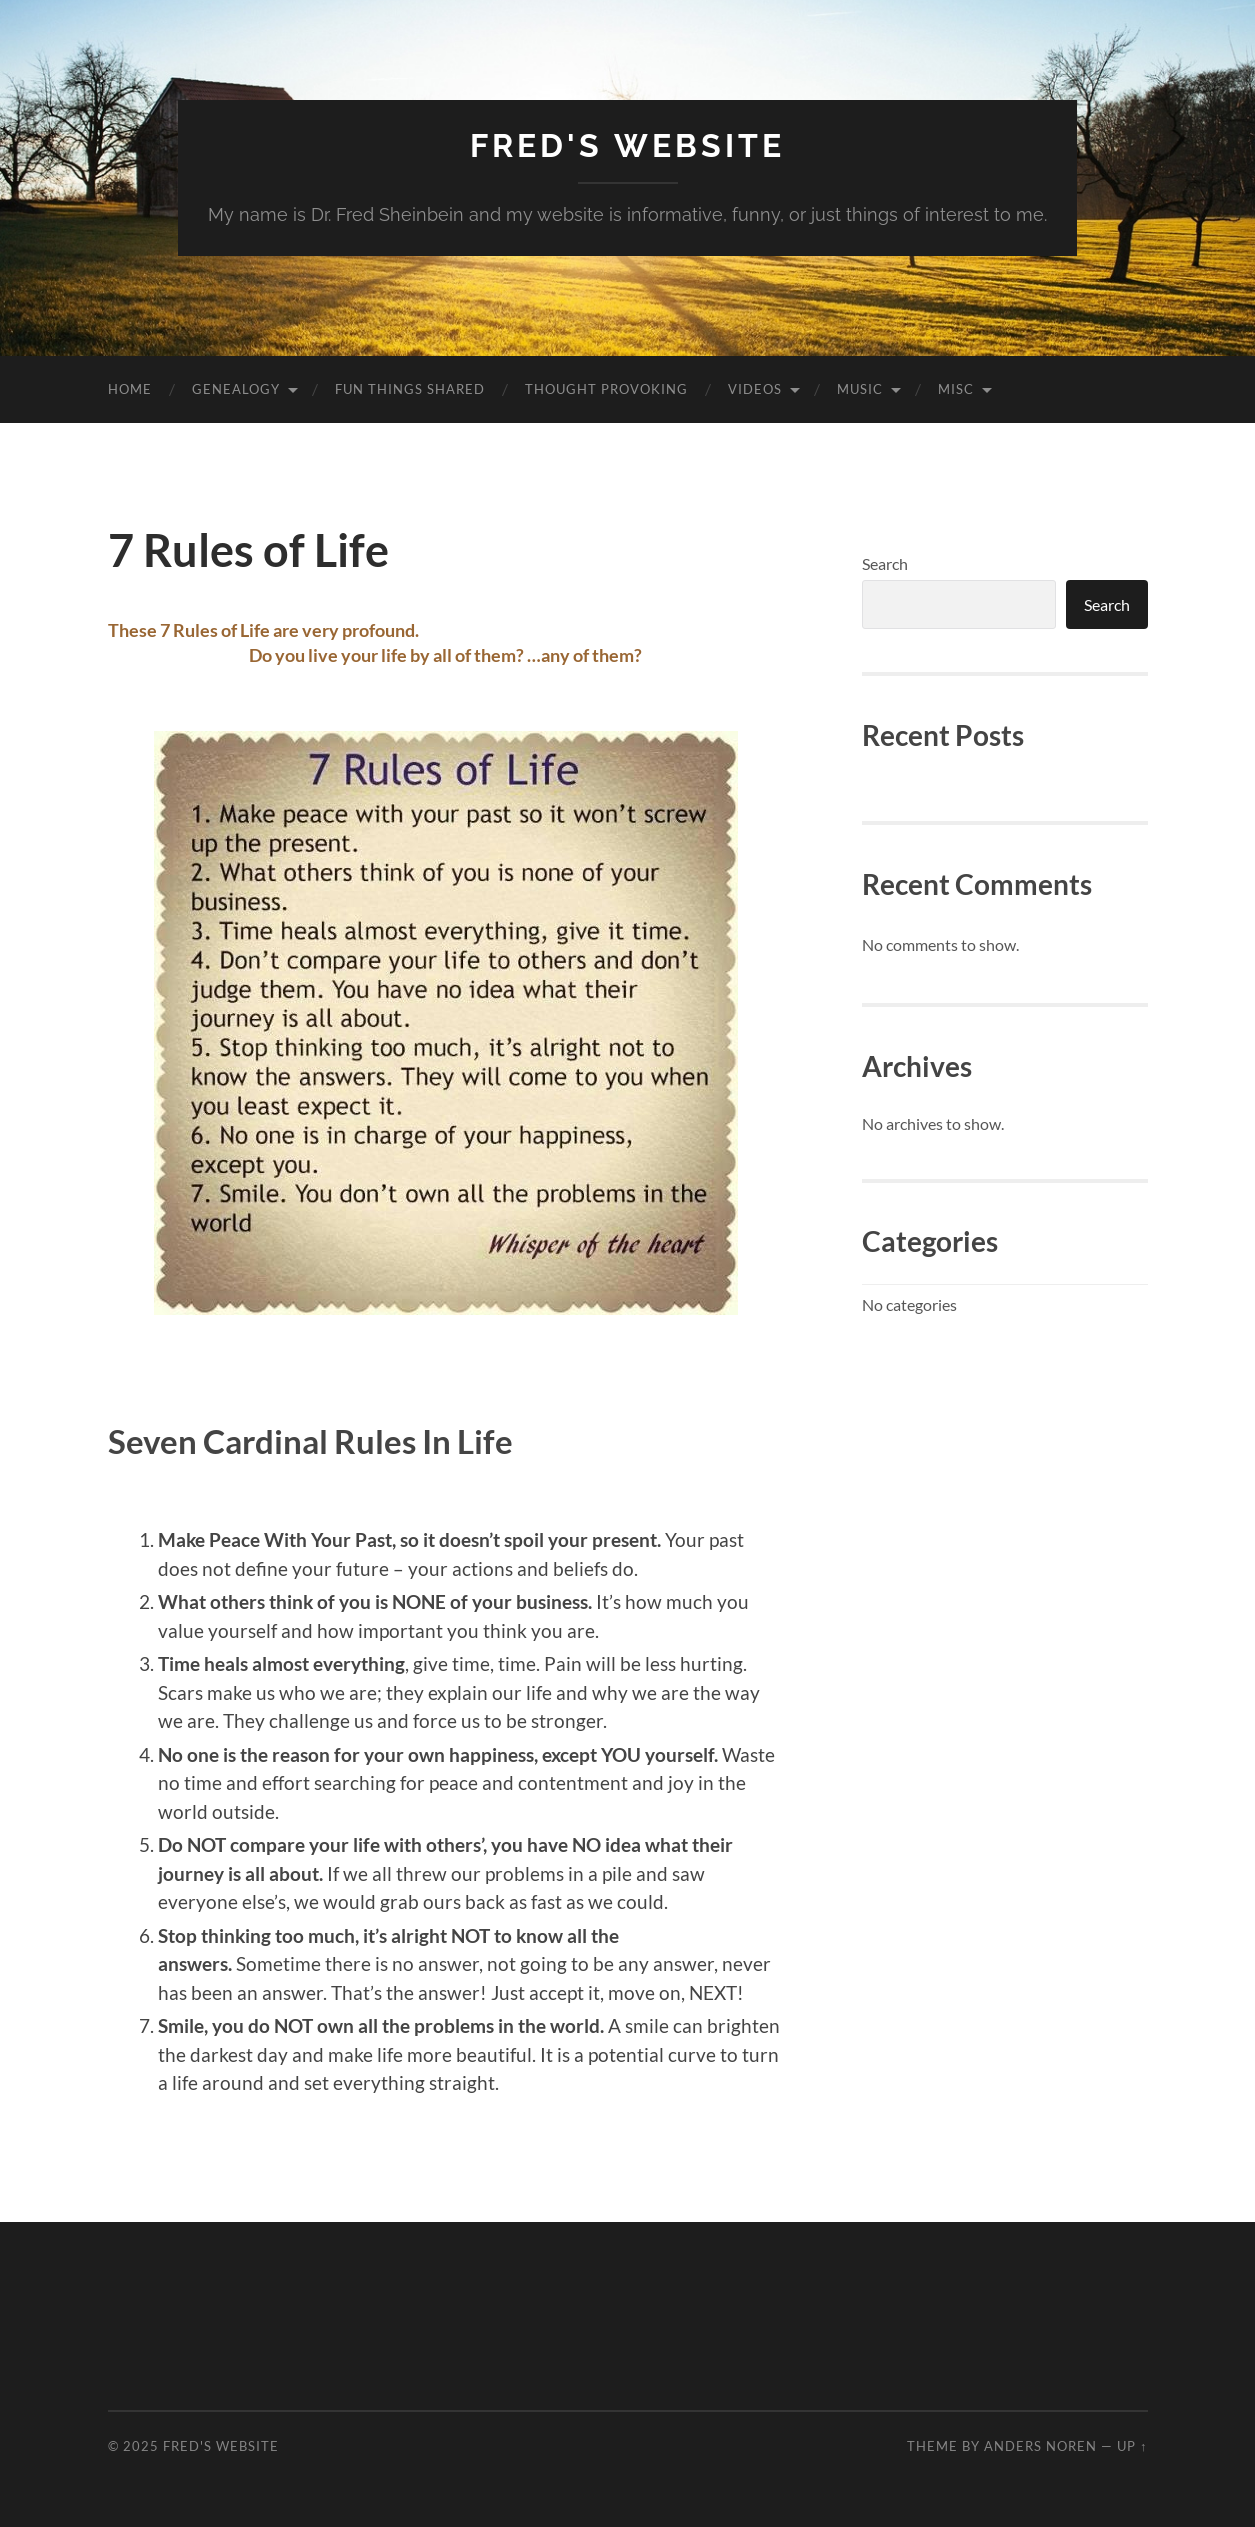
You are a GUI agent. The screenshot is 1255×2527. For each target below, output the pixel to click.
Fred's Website (627, 145)
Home (130, 389)
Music (860, 389)
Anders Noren (1040, 2446)
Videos (755, 389)
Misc (956, 389)
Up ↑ (1132, 2446)
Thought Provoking (606, 389)
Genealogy (236, 389)
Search (885, 563)
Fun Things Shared (410, 389)
